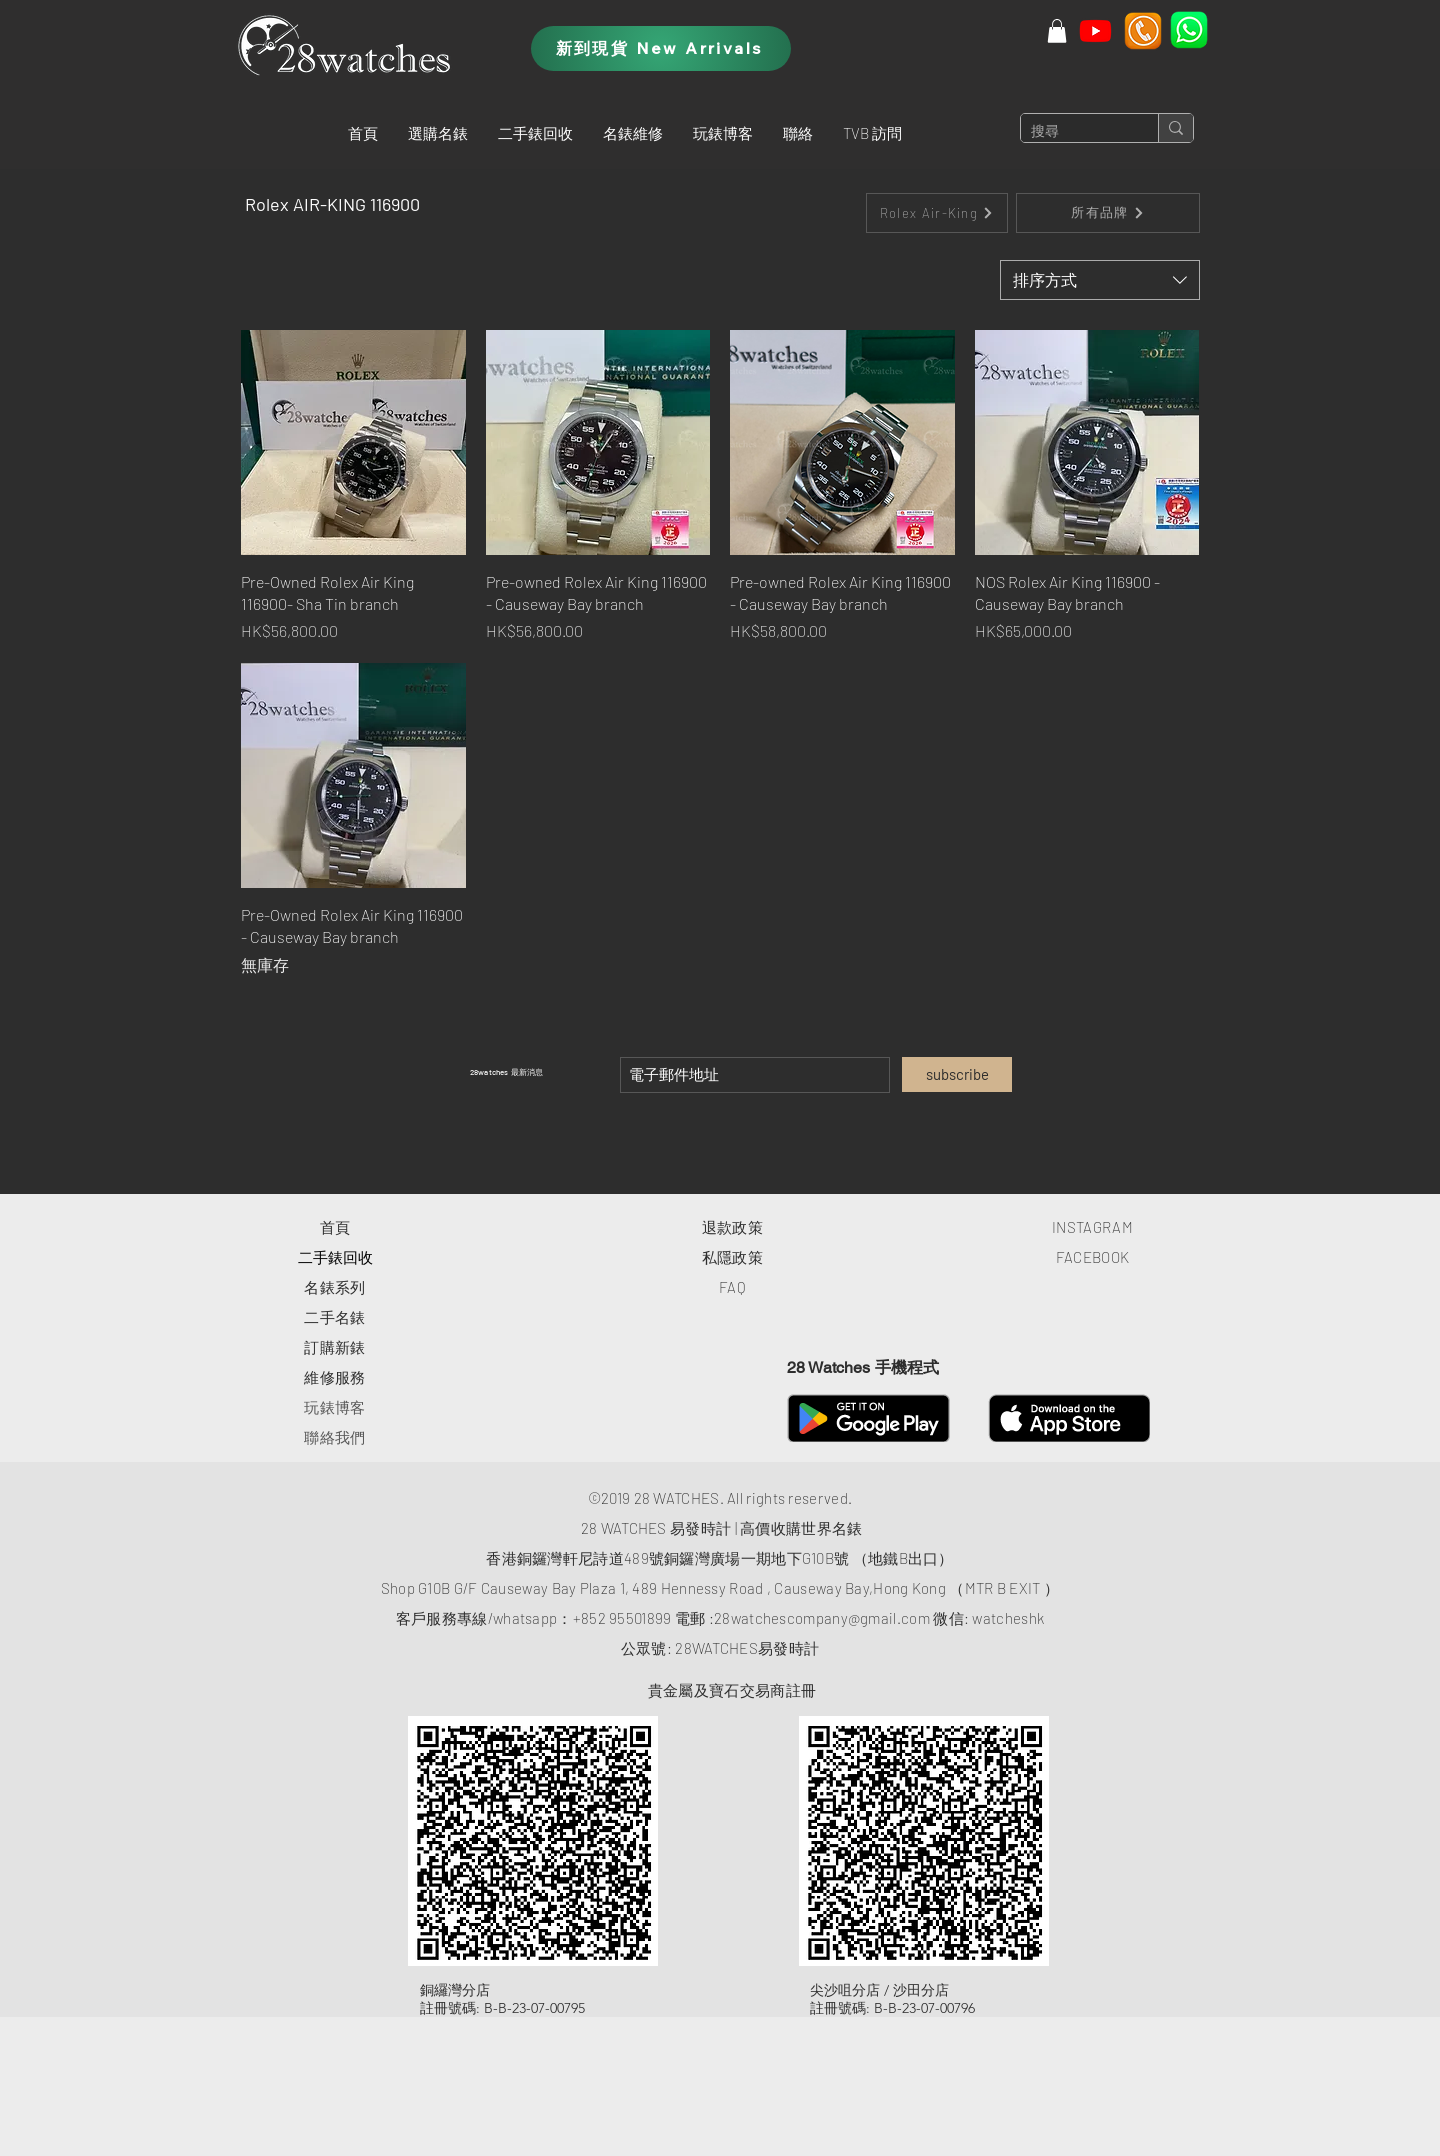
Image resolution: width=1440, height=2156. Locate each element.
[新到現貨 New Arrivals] (661, 48)
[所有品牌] (1108, 213)
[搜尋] (1073, 132)
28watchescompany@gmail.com (822, 1618)
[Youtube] (1095, 30)
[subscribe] (957, 1074)
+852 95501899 (622, 1618)
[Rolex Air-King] (937, 213)
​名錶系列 (334, 1287)
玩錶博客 (334, 1407)
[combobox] (1100, 280)
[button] (438, 133)
